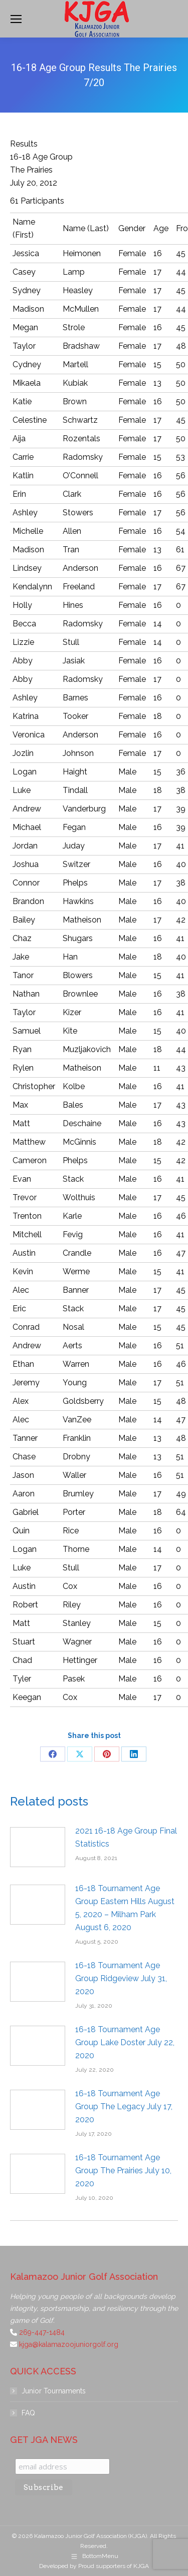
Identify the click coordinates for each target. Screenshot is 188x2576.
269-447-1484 (42, 2332)
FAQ (28, 2413)
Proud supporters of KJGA (113, 2565)
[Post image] (37, 1847)
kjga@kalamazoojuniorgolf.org (68, 2344)
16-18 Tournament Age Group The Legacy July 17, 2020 (123, 2106)
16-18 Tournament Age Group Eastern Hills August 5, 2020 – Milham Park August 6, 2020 (124, 1908)
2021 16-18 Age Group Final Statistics (126, 1837)
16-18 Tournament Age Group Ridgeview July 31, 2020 (121, 1978)
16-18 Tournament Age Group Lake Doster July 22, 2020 (124, 2042)
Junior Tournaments (54, 2391)
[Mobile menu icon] (16, 19)
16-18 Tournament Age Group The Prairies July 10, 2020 (123, 2170)
